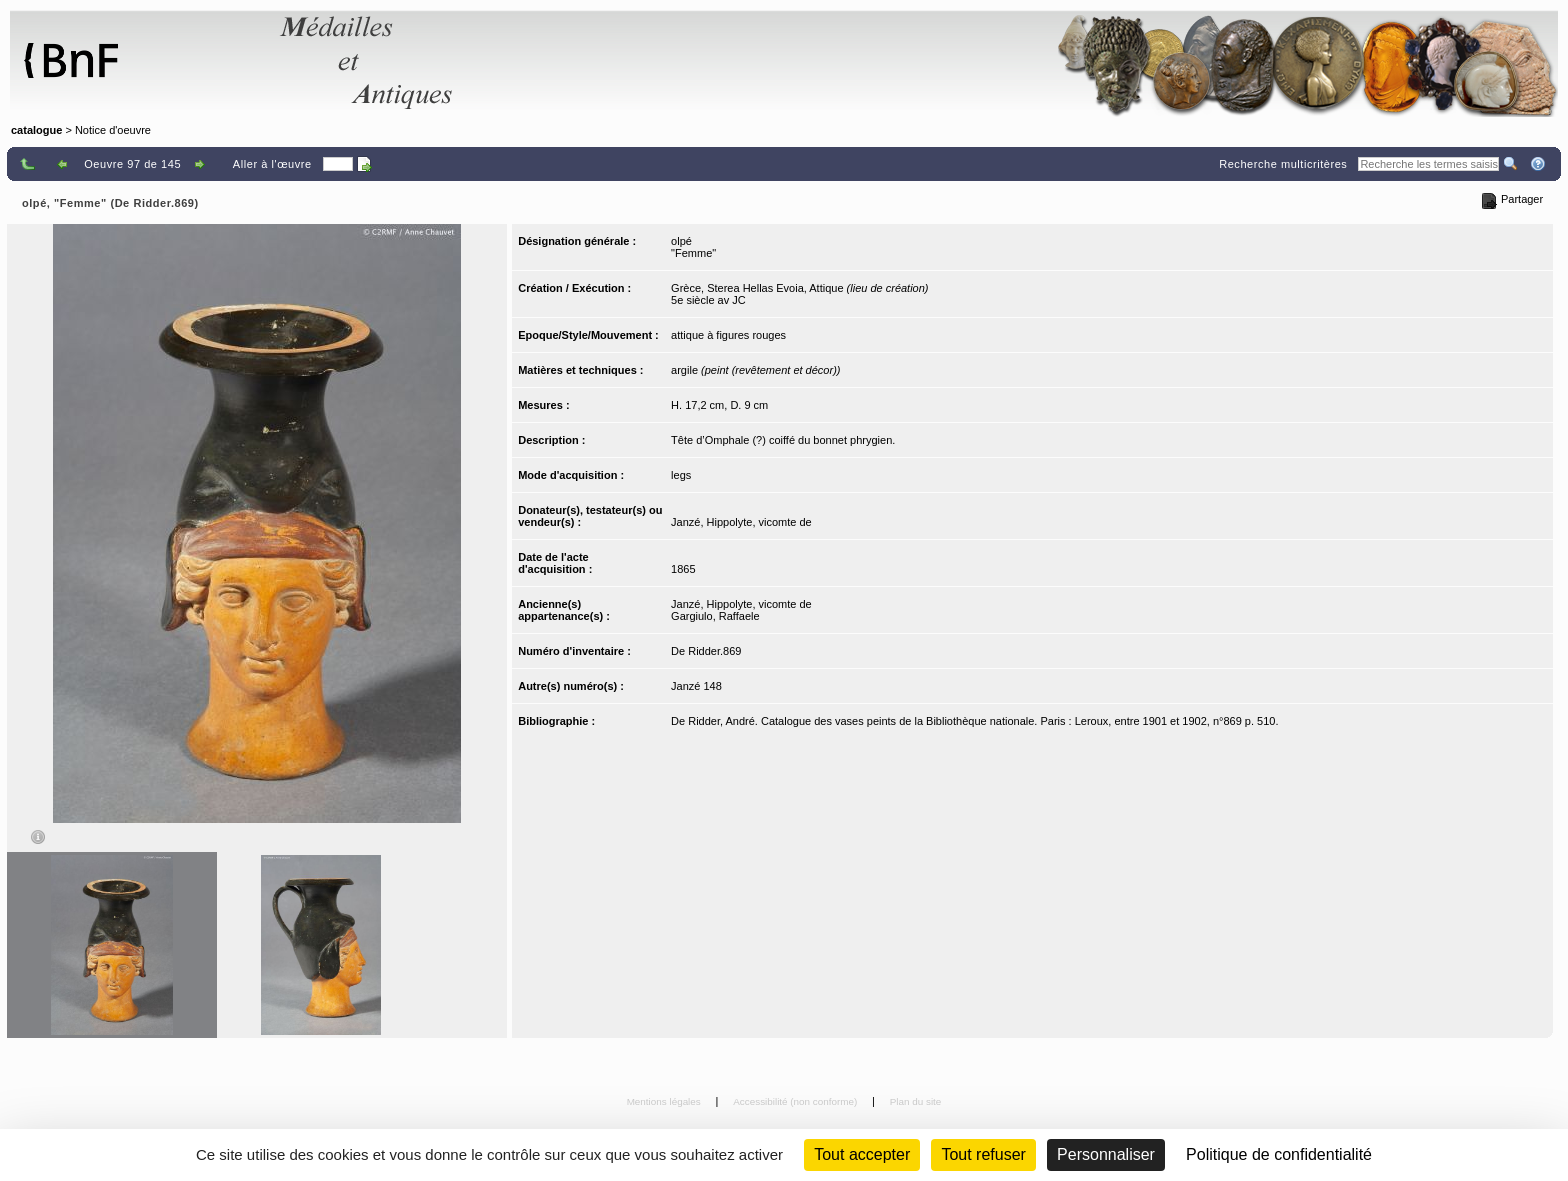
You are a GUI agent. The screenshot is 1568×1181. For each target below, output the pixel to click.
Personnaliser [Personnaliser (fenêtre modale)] (1106, 1154)
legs (681, 475)
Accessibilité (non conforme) (796, 1101)
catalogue (36, 130)
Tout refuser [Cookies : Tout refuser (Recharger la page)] (983, 1154)
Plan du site (916, 1101)
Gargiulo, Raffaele (715, 616)
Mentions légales (665, 1101)
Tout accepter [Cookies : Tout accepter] (862, 1154)
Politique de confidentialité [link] (1279, 1154)
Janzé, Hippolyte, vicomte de (741, 522)
